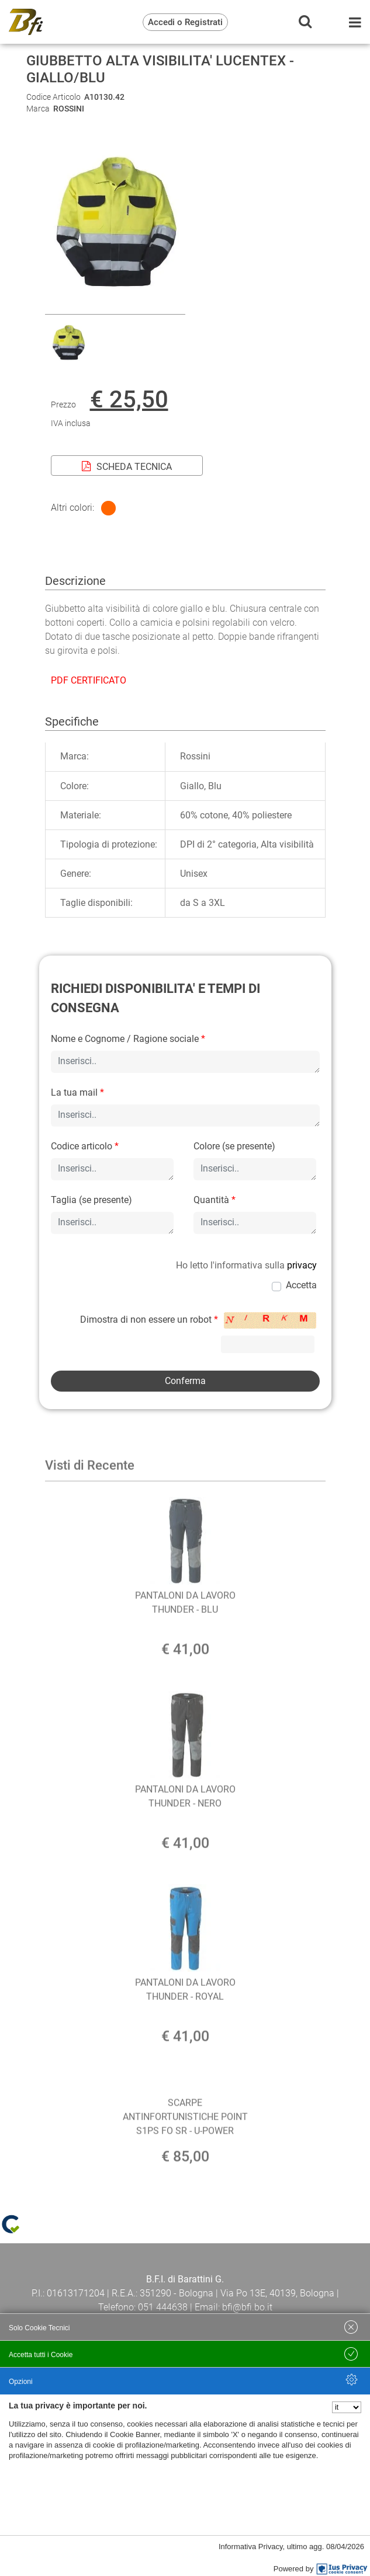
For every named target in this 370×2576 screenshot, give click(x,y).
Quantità (214, 1199)
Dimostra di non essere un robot (149, 1319)
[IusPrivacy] (342, 2569)
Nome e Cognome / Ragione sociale (128, 1038)
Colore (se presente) (234, 1146)
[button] (115, 306)
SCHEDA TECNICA (127, 466)
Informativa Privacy (251, 2546)
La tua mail (77, 1092)
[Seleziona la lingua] (346, 2407)
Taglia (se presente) (91, 1199)
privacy (302, 1265)
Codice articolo (85, 1146)
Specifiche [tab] (72, 721)
